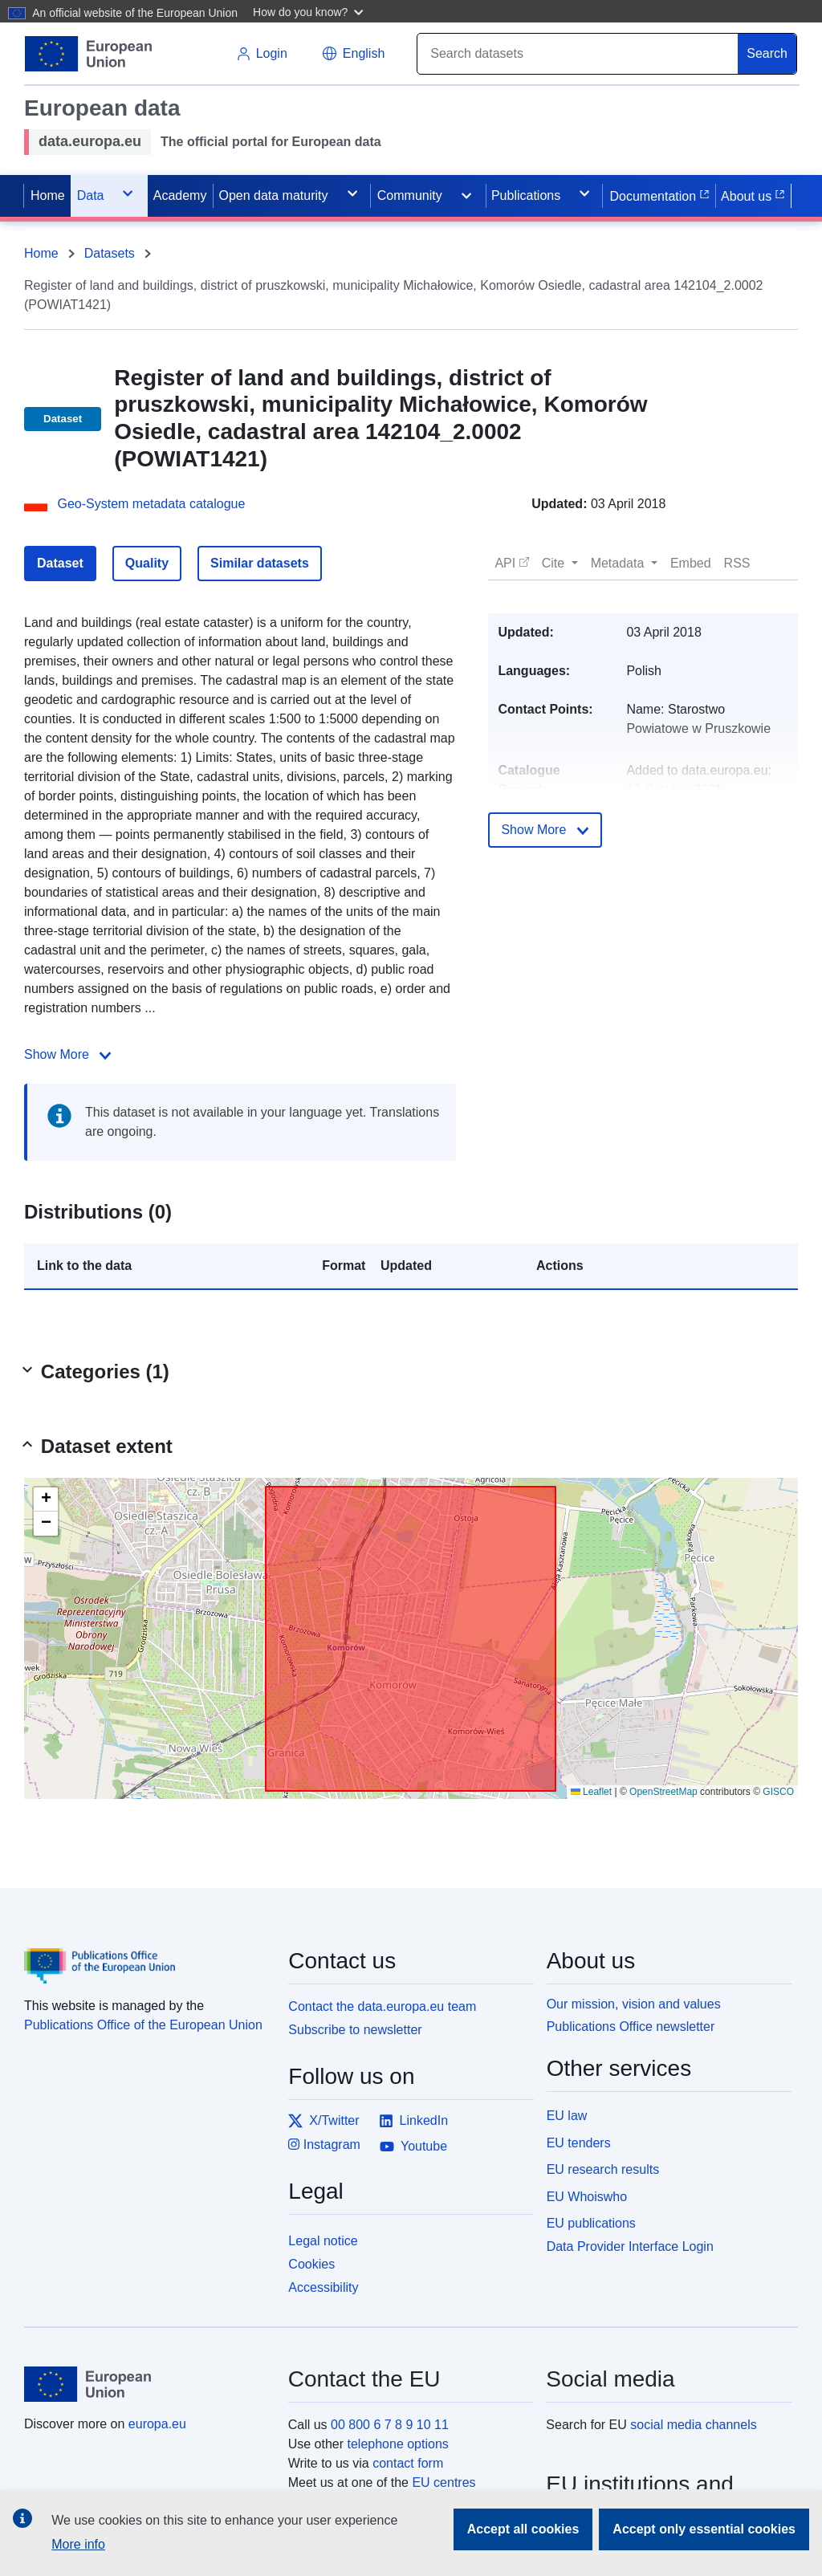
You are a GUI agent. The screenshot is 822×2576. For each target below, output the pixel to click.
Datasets (109, 253)
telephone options (397, 2444)
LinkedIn (414, 2121)
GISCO (778, 1791)
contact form (407, 2463)
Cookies (311, 2264)
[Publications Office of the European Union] (146, 1954)
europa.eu (157, 2424)
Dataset (60, 563)
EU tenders (579, 2143)
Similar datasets (259, 563)
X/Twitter (323, 2121)
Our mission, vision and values (634, 2004)
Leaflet (591, 1791)
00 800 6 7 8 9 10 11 (390, 2425)
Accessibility (323, 2287)
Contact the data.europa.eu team (382, 2006)
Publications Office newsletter (631, 2026)
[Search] (578, 54)
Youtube (413, 2146)
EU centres (443, 2482)
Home (41, 253)
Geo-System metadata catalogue (151, 504)
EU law (567, 2115)
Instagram (324, 2144)
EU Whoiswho (587, 2197)
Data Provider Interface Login (630, 2246)
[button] (310, 11)
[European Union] (147, 2384)
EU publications (591, 2223)
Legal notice (322, 2241)
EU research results (603, 2169)
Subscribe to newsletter (354, 2030)
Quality (147, 563)
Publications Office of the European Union (143, 2025)
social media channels (693, 2425)
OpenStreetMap (663, 1791)
